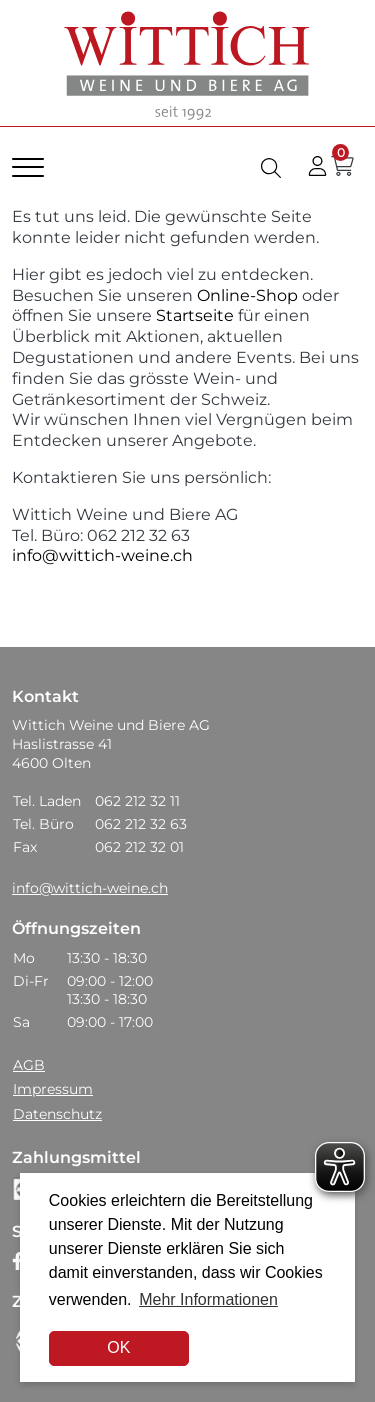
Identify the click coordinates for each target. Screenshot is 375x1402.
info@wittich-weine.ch (102, 555)
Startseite (195, 315)
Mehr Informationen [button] (208, 1299)
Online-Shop (245, 295)
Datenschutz (57, 1114)
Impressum (53, 1089)
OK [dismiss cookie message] (118, 1347)
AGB (29, 1065)
